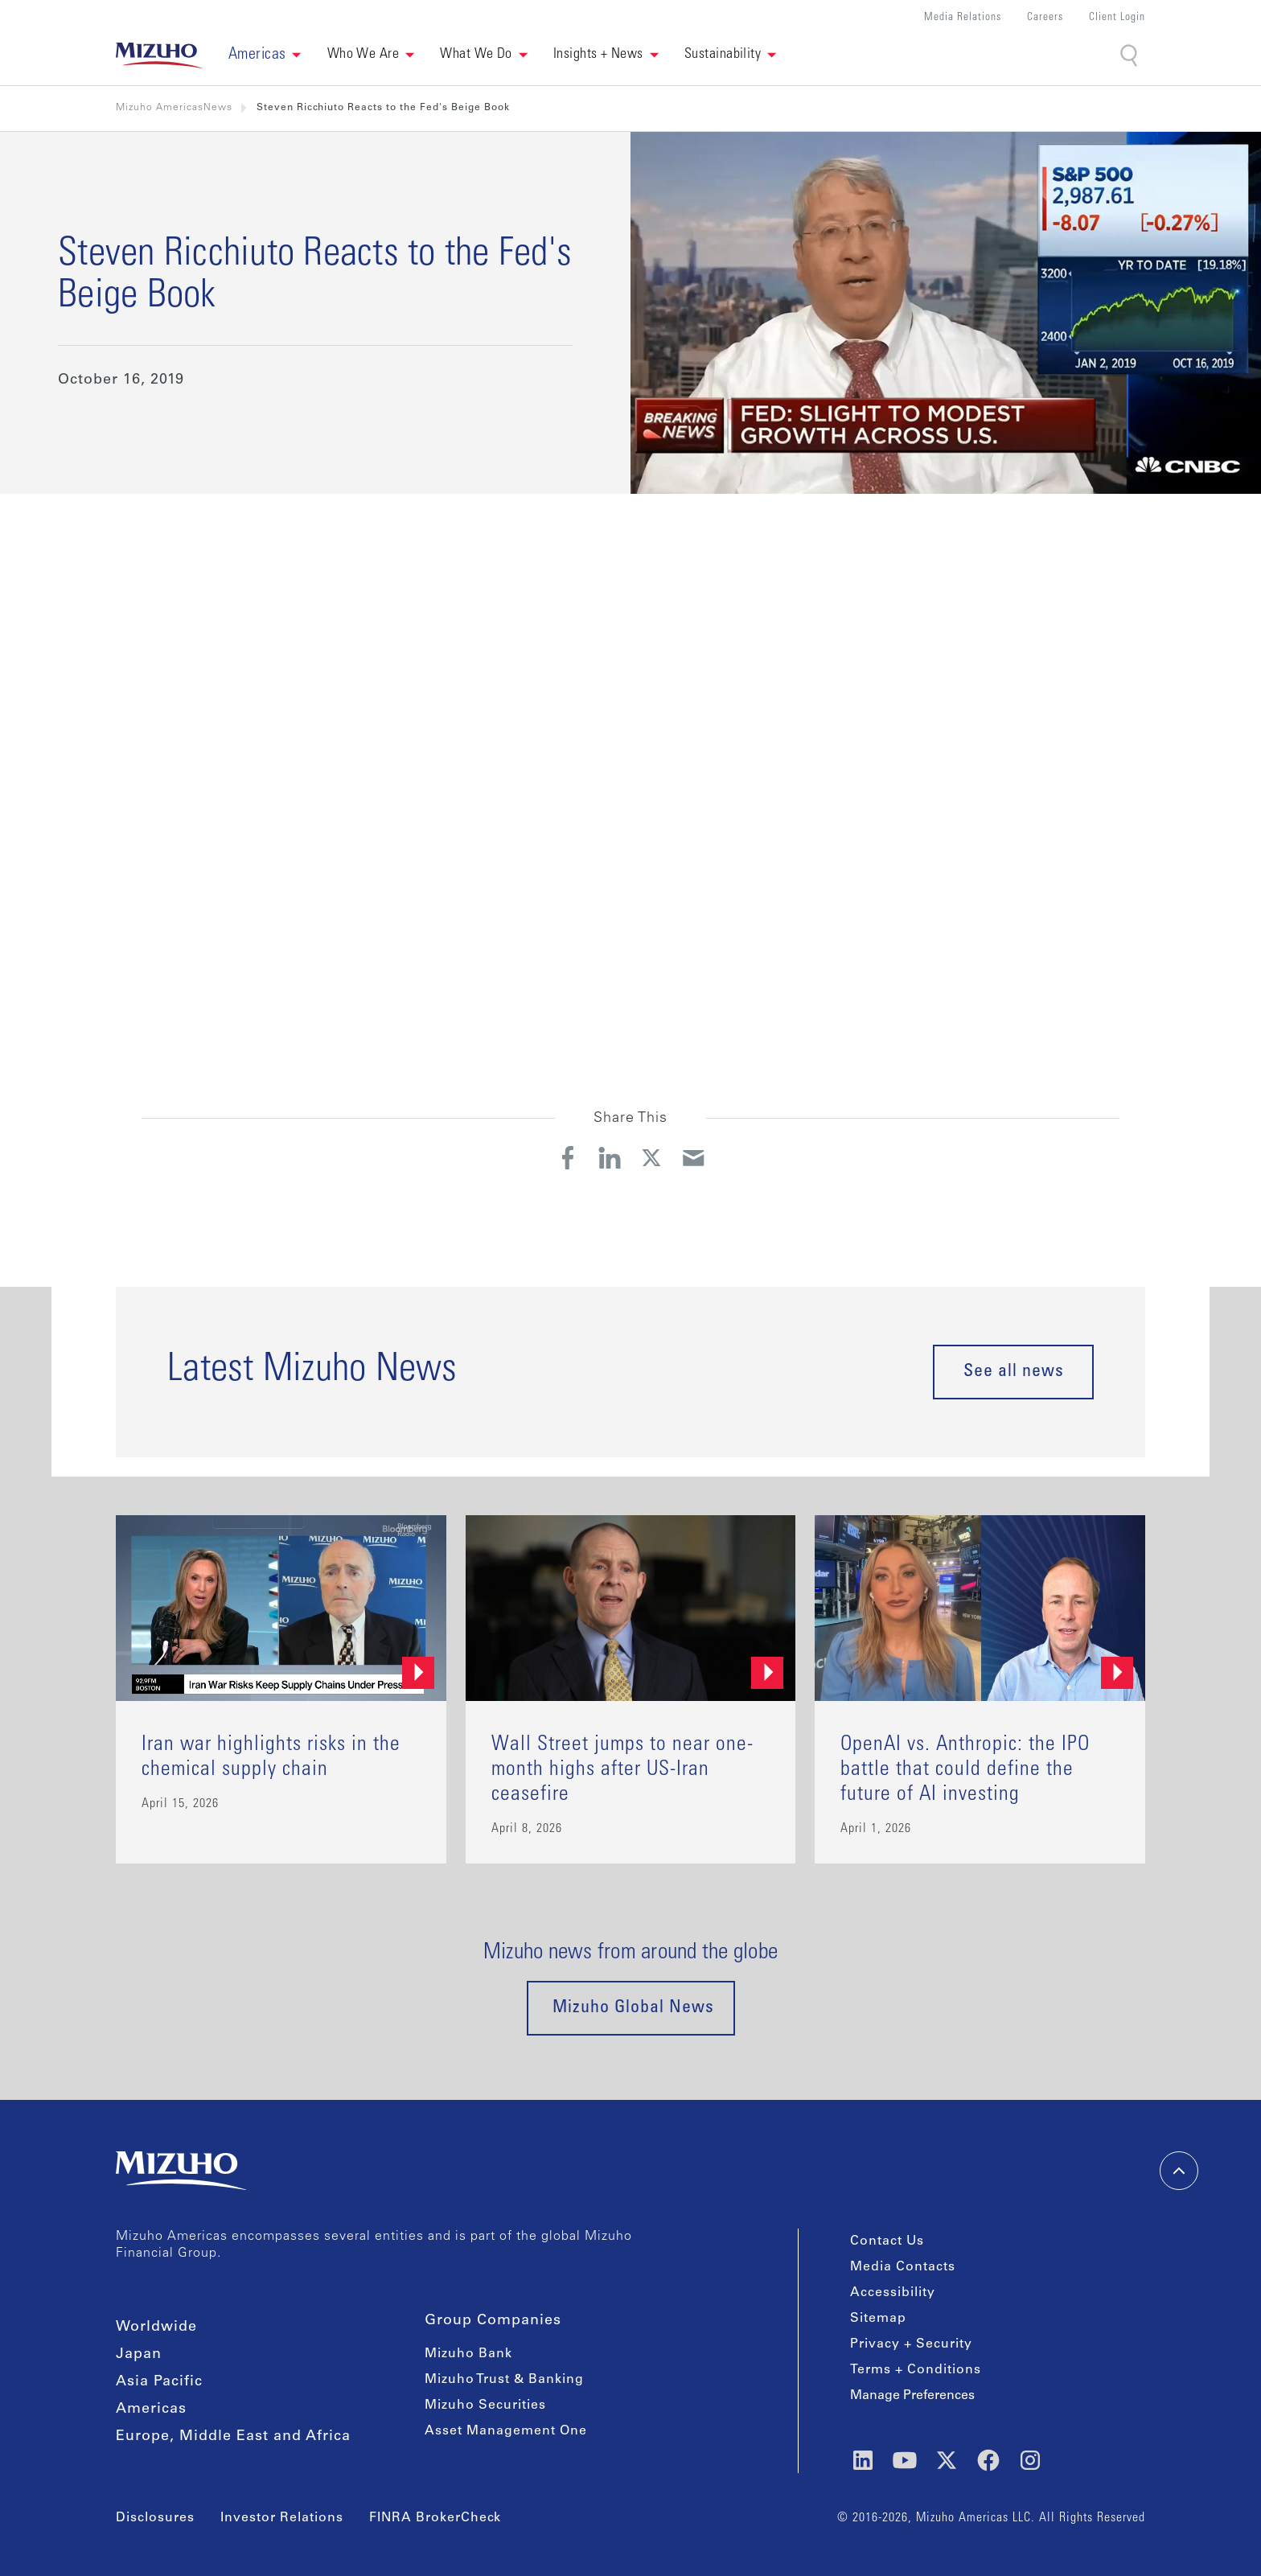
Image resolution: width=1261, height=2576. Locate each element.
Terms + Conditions (915, 2370)
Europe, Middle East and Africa (233, 2437)
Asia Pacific (159, 2382)
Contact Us (887, 2241)
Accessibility (892, 2292)
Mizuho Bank (468, 2354)
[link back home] (159, 55)
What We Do (476, 54)
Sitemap (878, 2318)
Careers (1045, 18)
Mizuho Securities (485, 2405)
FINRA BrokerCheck (435, 2518)
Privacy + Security (911, 2344)
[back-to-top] (1179, 2170)
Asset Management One (506, 2431)
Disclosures (155, 2518)
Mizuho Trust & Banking (504, 2379)
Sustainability (722, 54)
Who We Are (363, 54)
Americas (151, 2409)
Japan (139, 2355)
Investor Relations (281, 2518)
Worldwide (156, 2327)
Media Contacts (902, 2267)
